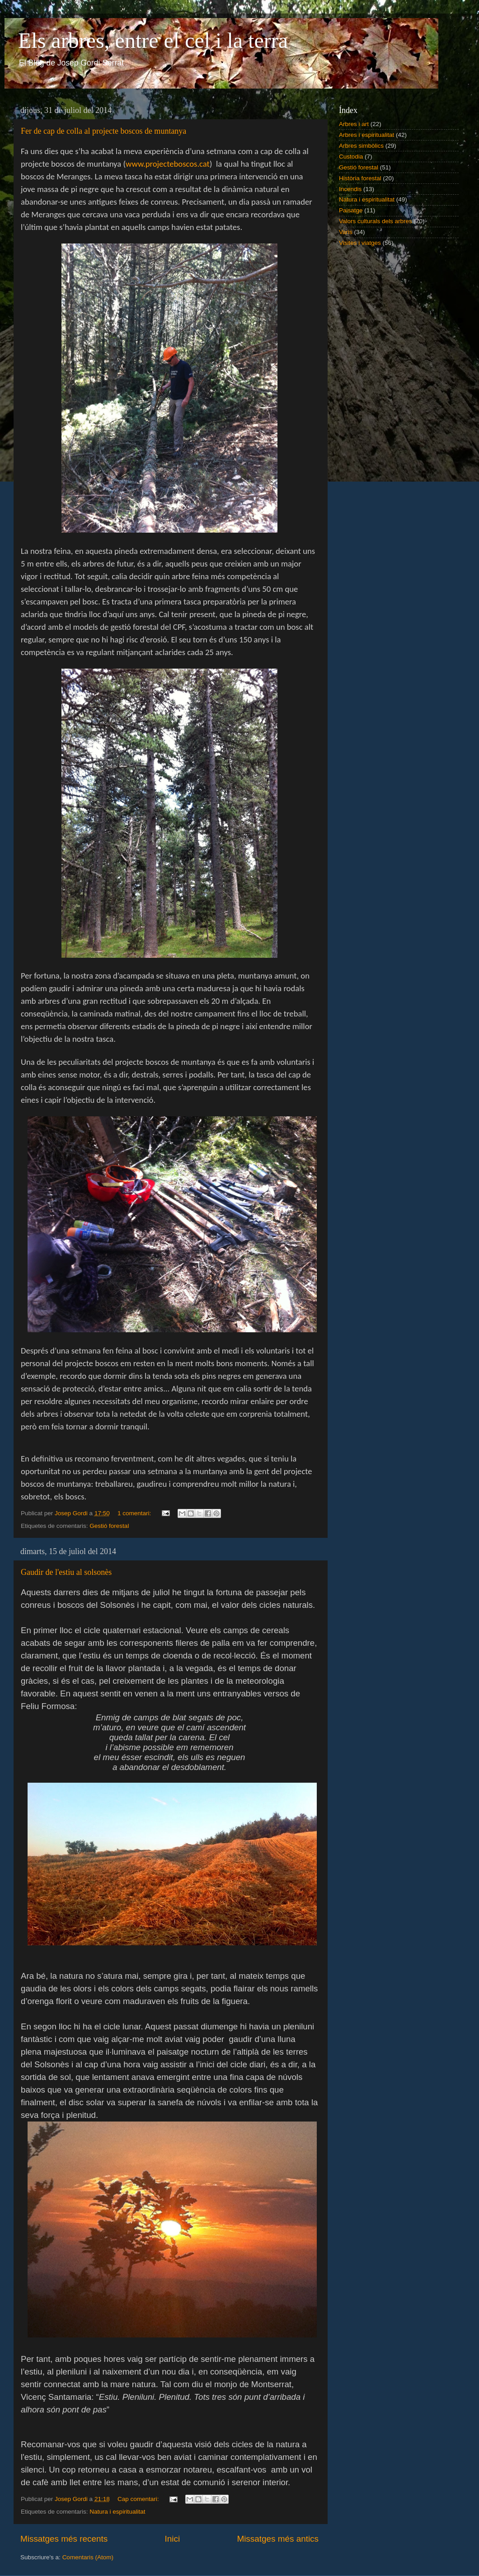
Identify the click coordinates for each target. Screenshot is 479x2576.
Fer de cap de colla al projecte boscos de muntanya (103, 131)
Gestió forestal (109, 1525)
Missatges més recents (64, 2538)
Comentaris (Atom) (87, 2557)
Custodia (351, 156)
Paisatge (351, 210)
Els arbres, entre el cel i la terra (153, 40)
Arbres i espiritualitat (366, 134)
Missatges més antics (278, 2538)
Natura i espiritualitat (117, 2511)
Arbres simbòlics (361, 145)
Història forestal (360, 178)
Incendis (350, 189)
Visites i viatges (360, 242)
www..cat (168, 164)
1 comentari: (135, 1513)
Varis (345, 232)
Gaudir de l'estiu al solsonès (66, 1572)
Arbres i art (354, 124)
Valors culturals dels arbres (375, 221)
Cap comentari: (138, 2499)
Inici (172, 2538)
